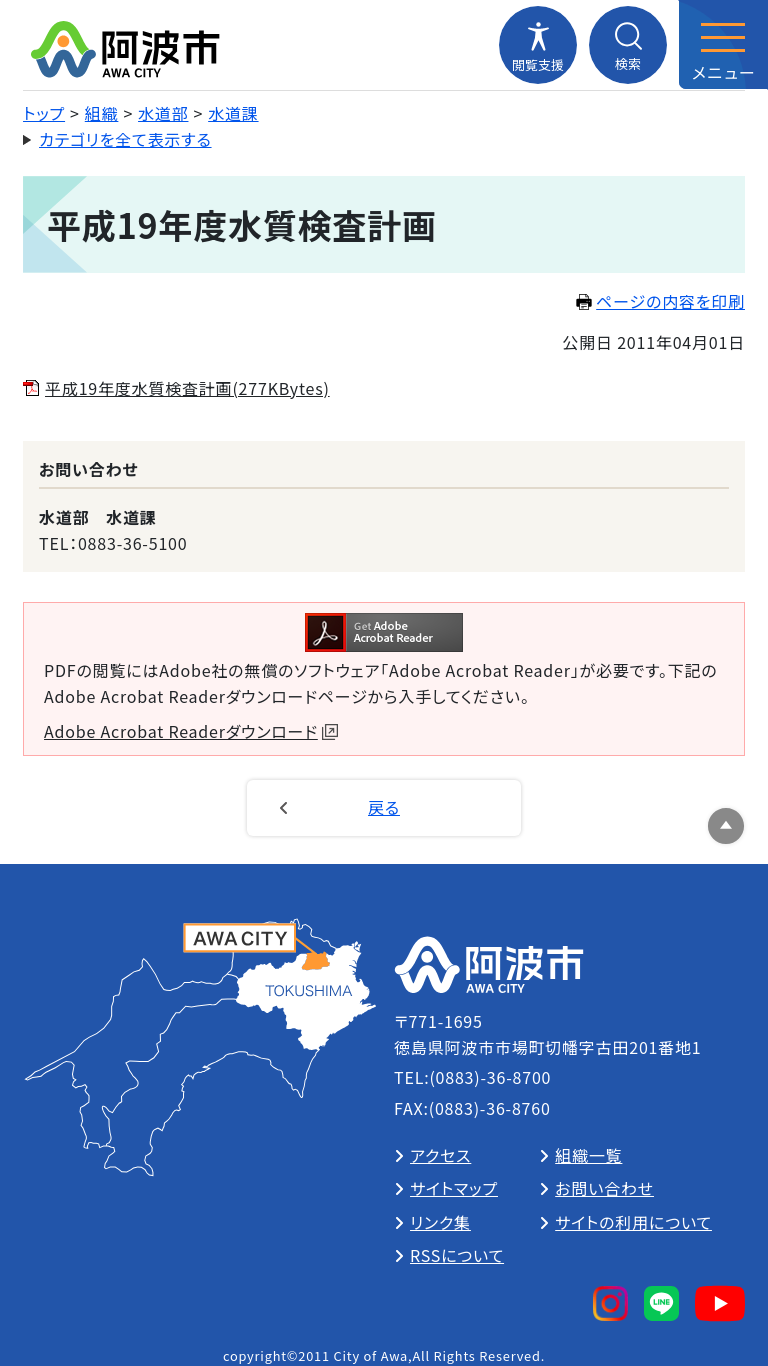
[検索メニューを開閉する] (628, 45)
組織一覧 (588, 1155)
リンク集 (440, 1222)
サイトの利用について (633, 1222)
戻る (384, 807)
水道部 (163, 113)
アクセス (440, 1155)
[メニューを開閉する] (723, 45)
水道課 (233, 113)
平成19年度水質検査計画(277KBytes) (187, 388)
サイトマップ (454, 1188)
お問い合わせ (604, 1188)
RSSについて (457, 1255)
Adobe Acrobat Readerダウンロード (191, 731)
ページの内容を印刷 (660, 301)
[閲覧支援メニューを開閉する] (538, 45)
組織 (102, 113)
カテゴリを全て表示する (125, 139)
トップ (44, 113)
